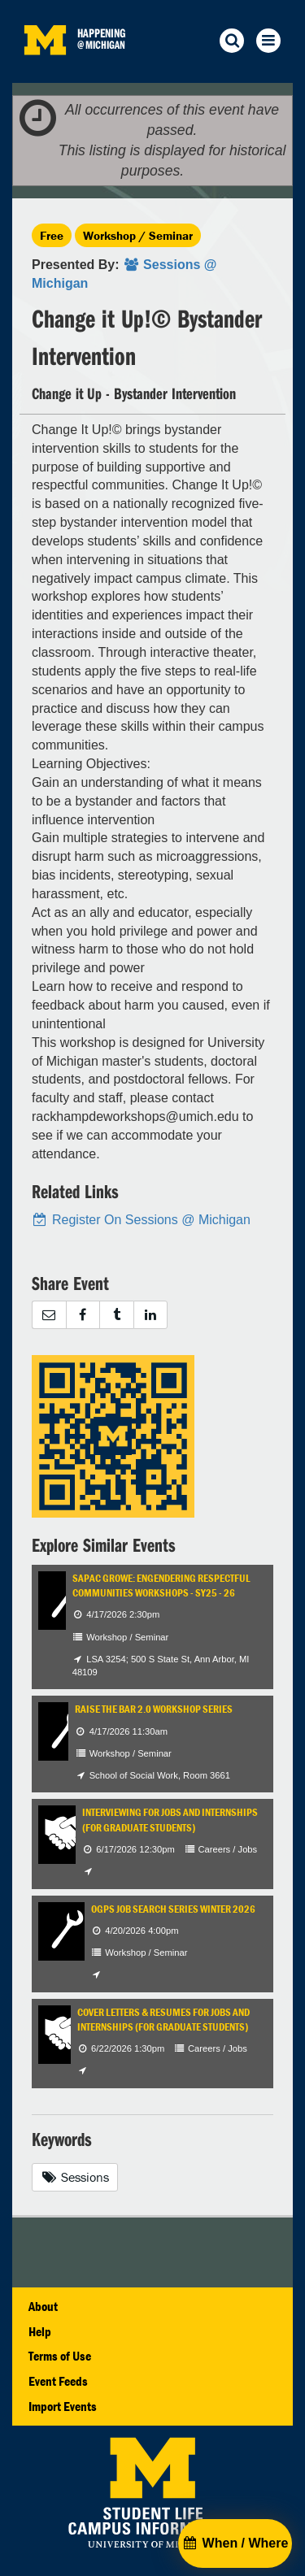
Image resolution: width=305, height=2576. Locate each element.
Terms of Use (59, 2356)
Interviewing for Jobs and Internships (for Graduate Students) (170, 1819)
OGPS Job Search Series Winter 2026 (173, 1909)
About (43, 2306)
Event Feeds (58, 2381)
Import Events (62, 2406)
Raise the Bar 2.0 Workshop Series (154, 1709)
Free (51, 235)
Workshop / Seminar (138, 235)
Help (39, 2331)
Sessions (75, 2177)
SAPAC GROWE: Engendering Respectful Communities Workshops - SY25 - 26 (161, 1585)
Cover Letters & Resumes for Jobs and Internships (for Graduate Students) (163, 2019)
